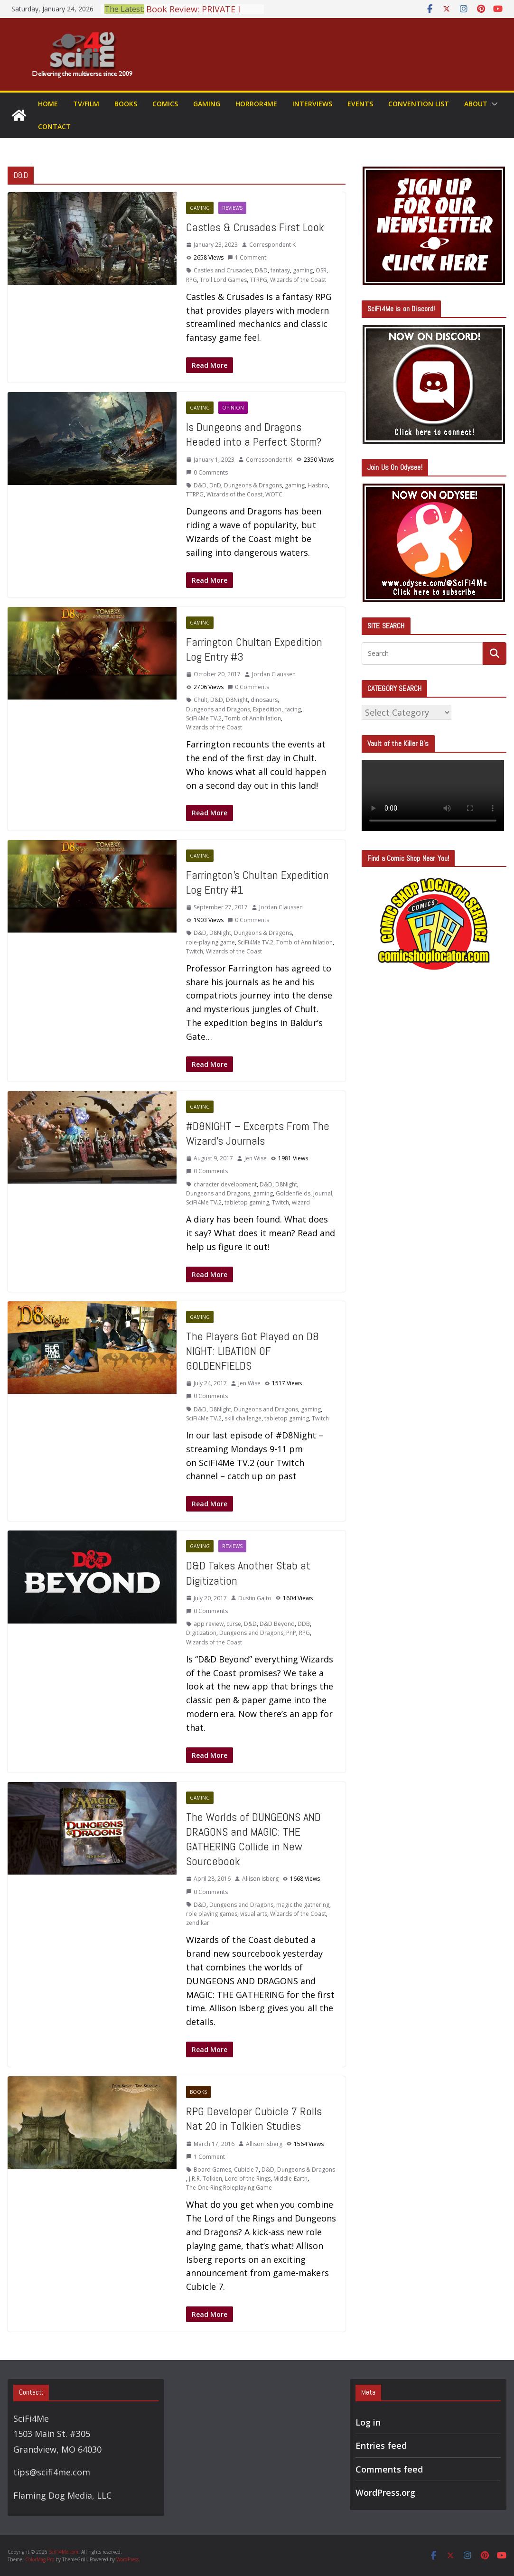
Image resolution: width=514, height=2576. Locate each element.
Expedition (267, 709)
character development (225, 1184)
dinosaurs (264, 700)
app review (209, 1624)
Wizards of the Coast (298, 280)
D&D (261, 270)
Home (48, 103)
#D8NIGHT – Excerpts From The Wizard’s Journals (257, 1133)
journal (322, 1193)
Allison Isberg (260, 1879)
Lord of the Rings (248, 2179)
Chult (200, 700)
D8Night (237, 700)
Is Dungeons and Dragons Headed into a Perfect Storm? (253, 434)
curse (233, 1624)
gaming (303, 270)
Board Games (212, 2169)
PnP (291, 1633)
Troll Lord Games (223, 280)
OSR (321, 270)
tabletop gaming (246, 1202)
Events (360, 103)
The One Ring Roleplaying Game (229, 2188)
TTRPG (258, 280)
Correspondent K (272, 245)
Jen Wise (255, 1158)
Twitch (194, 951)
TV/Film (86, 103)
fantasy (280, 270)
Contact (54, 126)
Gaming (206, 103)
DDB (304, 1624)
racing (292, 709)
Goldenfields (293, 1193)
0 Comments (207, 472)
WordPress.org (385, 2492)
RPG (191, 280)
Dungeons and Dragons (218, 709)
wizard (301, 1202)
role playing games (211, 1914)
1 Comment (246, 257)
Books (125, 103)
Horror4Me (256, 103)
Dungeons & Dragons (253, 485)
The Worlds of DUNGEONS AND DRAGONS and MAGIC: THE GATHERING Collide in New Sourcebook (253, 1839)
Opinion (233, 407)
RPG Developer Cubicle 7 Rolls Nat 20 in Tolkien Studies (254, 2118)
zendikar (197, 1923)
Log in (368, 2422)
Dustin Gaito (254, 1598)
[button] (492, 104)
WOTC (273, 494)
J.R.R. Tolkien (205, 2179)
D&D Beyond (277, 1624)
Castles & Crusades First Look (255, 227)
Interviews (312, 103)
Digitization (201, 1633)
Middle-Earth (290, 2179)
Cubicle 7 (246, 2169)
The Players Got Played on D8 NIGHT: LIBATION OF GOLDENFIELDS (252, 1351)
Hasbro (318, 485)
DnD (215, 485)
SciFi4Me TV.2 (204, 718)
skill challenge (243, 1418)
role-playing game (210, 942)
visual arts (253, 1914)
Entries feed (381, 2445)
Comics (165, 103)
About (475, 103)
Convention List (418, 103)
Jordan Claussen (274, 674)
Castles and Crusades (223, 270)
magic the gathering (302, 1905)
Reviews (232, 208)
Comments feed (389, 2469)
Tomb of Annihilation (252, 718)
